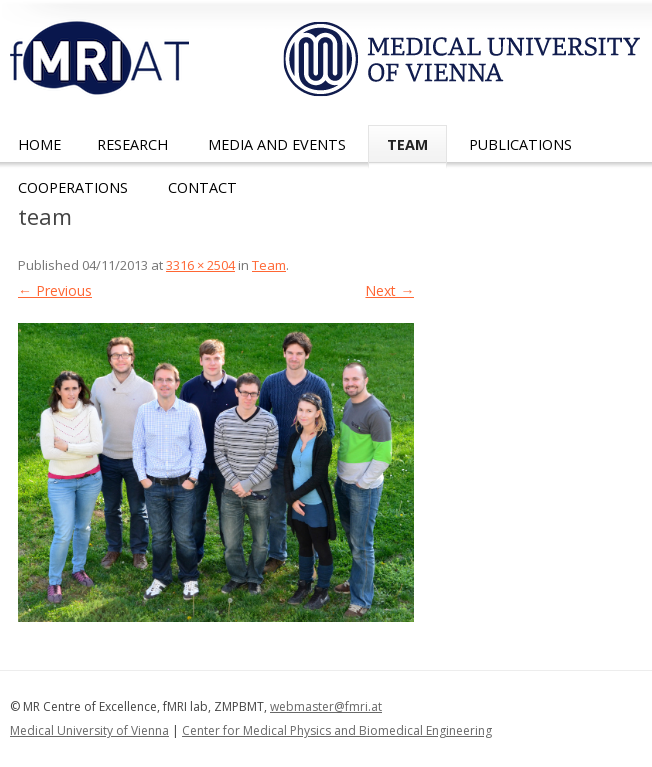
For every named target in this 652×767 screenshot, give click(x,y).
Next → (389, 290)
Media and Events (277, 144)
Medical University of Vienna (89, 730)
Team (407, 144)
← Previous (55, 290)
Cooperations (73, 187)
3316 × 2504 (200, 265)
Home (39, 144)
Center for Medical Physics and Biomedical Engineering (337, 730)
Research (132, 144)
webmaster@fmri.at (326, 706)
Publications (520, 144)
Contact (202, 187)
